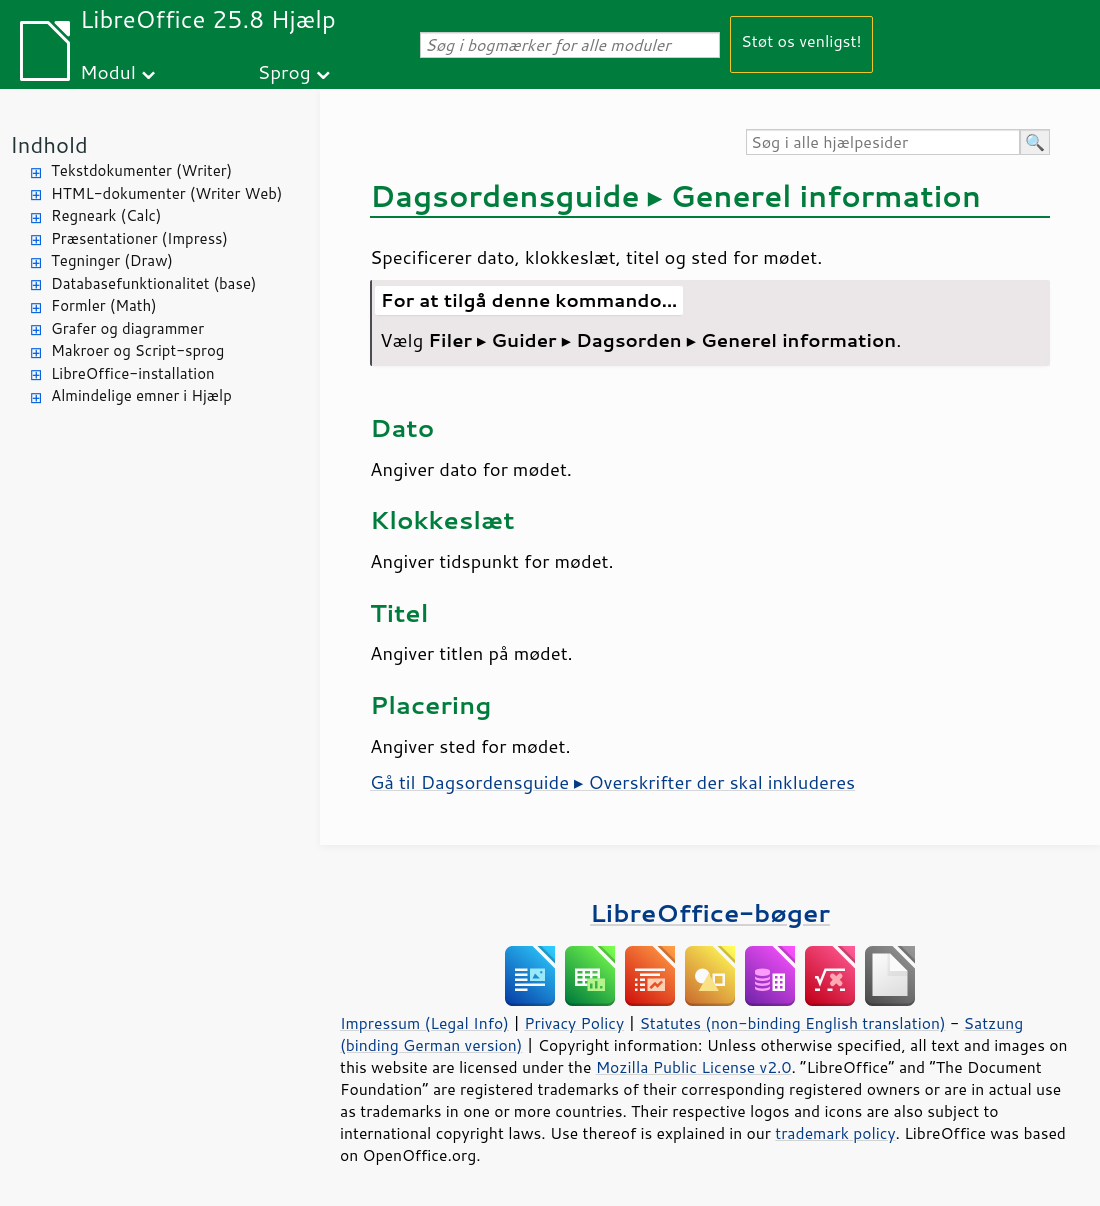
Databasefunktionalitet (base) (153, 283)
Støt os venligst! (801, 40)
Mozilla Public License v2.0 (694, 1067)
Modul (108, 71)
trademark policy (835, 1133)
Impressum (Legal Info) (424, 1023)
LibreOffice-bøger (710, 912)
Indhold (49, 144)
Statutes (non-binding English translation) (792, 1023)
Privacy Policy (574, 1023)
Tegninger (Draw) (112, 260)
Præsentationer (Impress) (139, 238)
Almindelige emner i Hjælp (141, 395)
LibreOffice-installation (133, 373)
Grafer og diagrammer (127, 328)
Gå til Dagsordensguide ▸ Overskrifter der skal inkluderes (612, 782)
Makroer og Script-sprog (137, 350)
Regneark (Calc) (106, 215)
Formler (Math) (104, 305)
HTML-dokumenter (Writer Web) (166, 193)
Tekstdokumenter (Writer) (141, 170)
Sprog (284, 71)
